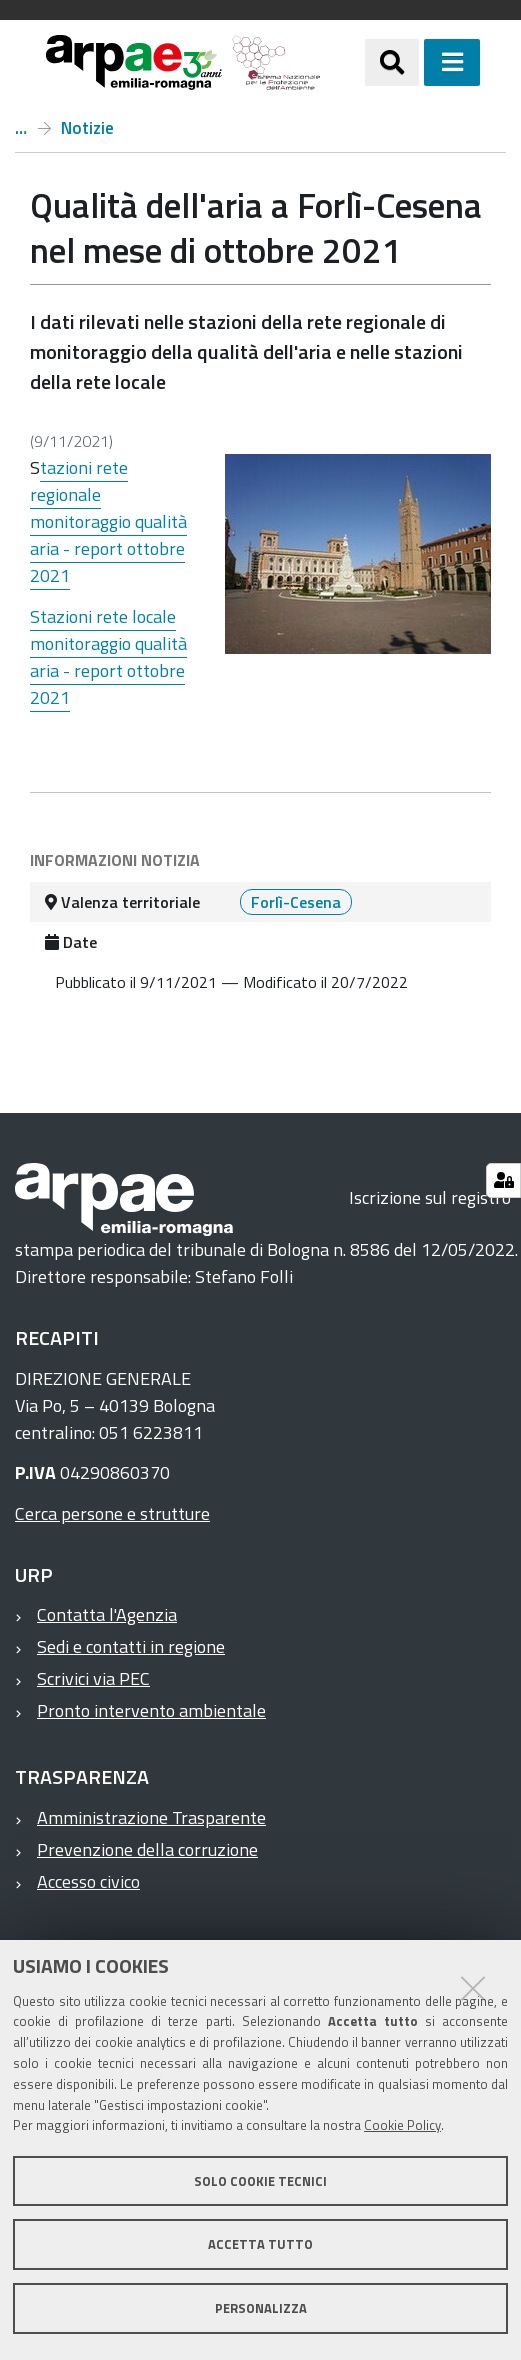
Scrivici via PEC (93, 1678)
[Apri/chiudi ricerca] (392, 62)
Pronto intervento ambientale (151, 1710)
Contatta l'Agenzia (107, 1614)
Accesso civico (88, 1881)
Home (21, 128)
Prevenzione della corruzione (147, 1849)
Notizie (87, 128)
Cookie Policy (402, 2125)
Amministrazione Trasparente (151, 1817)
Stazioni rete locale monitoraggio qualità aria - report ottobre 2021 (108, 657)
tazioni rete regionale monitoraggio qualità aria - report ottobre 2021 (108, 521)
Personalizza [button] (261, 2308)
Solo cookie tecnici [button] (260, 2181)
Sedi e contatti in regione (131, 1646)
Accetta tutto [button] (260, 2244)
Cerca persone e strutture (112, 1513)
